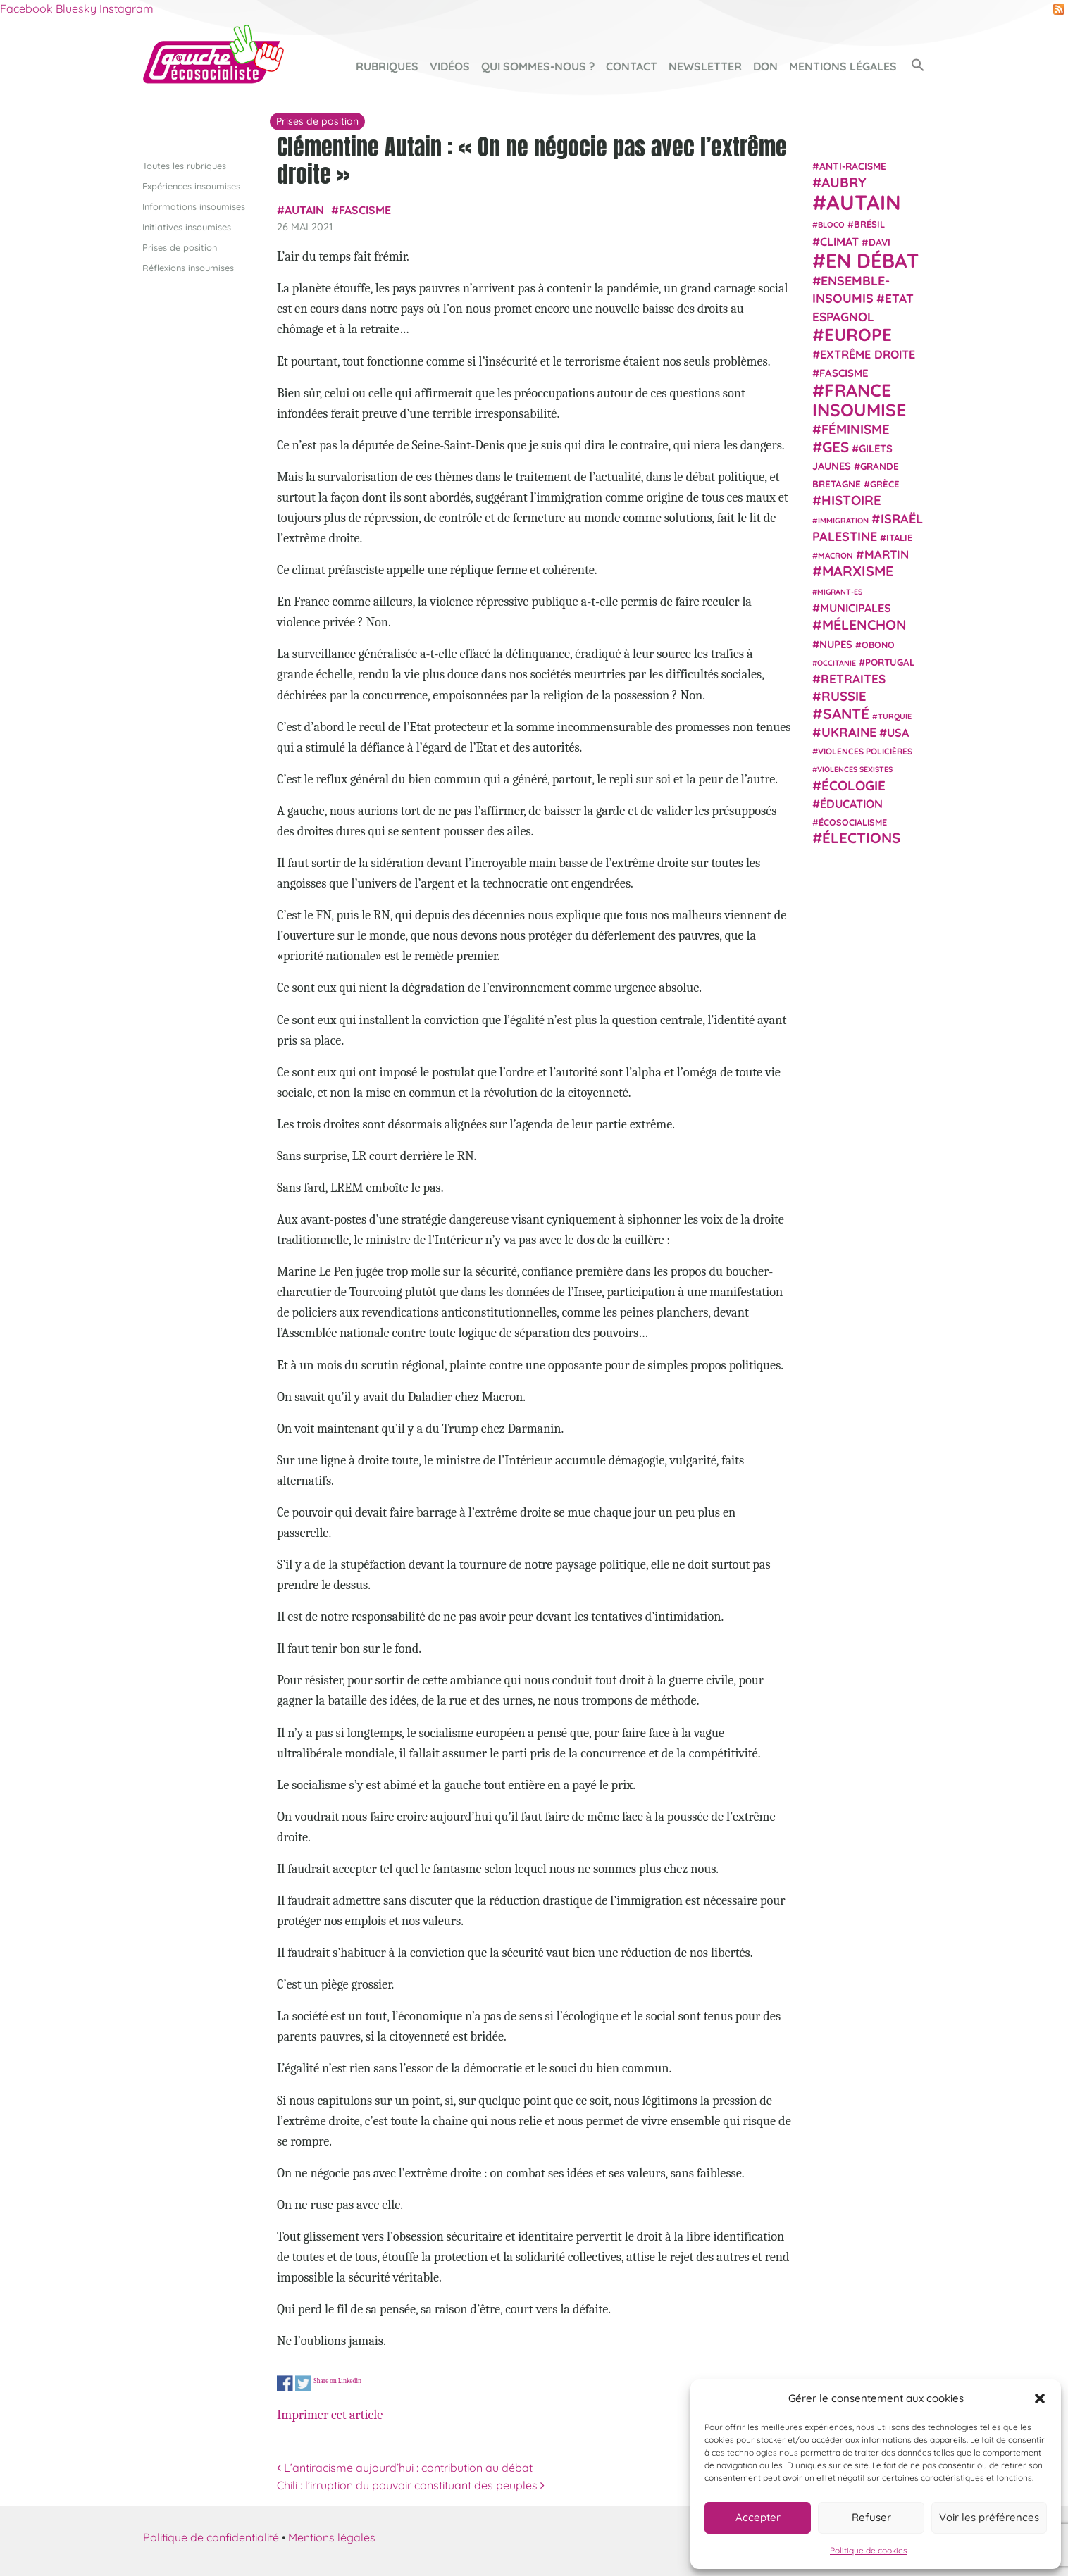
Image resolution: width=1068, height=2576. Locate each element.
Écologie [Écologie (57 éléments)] (853, 784)
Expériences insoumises (191, 185)
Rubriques (387, 66)
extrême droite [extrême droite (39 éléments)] (867, 354)
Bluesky (76, 8)
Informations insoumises (193, 205)
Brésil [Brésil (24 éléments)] (869, 224)
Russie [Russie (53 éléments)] (844, 696)
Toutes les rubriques (184, 164)
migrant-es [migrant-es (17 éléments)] (839, 591)
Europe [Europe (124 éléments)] (858, 334)
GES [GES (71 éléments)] (835, 446)
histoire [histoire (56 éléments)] (851, 500)
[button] (1040, 2398)
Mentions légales (843, 66)
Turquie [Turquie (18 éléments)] (895, 716)
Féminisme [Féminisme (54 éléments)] (855, 429)
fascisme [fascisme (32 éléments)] (844, 372)
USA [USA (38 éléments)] (898, 733)
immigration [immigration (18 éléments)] (843, 520)
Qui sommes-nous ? (538, 66)
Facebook (26, 8)
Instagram (126, 8)
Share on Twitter (303, 2384)
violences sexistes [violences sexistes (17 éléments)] (855, 769)
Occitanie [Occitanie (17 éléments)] (836, 662)
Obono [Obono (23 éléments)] (878, 643)
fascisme (365, 210)
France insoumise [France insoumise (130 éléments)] (859, 399)
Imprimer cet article (330, 2414)
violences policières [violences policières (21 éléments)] (865, 751)
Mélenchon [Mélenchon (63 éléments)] (864, 624)
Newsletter (705, 66)
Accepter (758, 2517)
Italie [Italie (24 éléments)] (899, 537)
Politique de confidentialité (211, 2537)
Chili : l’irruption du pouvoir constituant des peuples (411, 2485)
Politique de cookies (868, 2550)
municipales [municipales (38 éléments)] (855, 608)
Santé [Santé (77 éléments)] (846, 713)
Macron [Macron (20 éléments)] (835, 555)
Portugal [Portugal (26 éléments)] (890, 661)
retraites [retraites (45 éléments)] (853, 678)
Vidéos (450, 66)
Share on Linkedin (337, 2380)
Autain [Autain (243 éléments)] (863, 202)
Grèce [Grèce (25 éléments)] (885, 484)
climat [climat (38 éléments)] (839, 241)
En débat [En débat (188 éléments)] (872, 260)
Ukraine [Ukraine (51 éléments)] (848, 732)
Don (765, 66)
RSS (1058, 9)
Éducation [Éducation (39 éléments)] (851, 804)
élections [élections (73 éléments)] (861, 837)
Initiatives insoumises (186, 226)
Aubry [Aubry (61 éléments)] (844, 182)
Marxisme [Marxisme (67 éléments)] (857, 571)
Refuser (871, 2517)
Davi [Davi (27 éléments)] (879, 241)
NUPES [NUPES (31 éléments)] (835, 643)
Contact (631, 66)
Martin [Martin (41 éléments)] (886, 554)
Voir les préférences (989, 2517)
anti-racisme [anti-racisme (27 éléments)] (852, 165)
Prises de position (179, 247)
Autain (304, 210)
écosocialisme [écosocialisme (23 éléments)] (853, 822)
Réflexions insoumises (188, 267)
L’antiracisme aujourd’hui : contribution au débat (405, 2467)
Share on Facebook (285, 2384)
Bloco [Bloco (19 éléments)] (831, 225)
